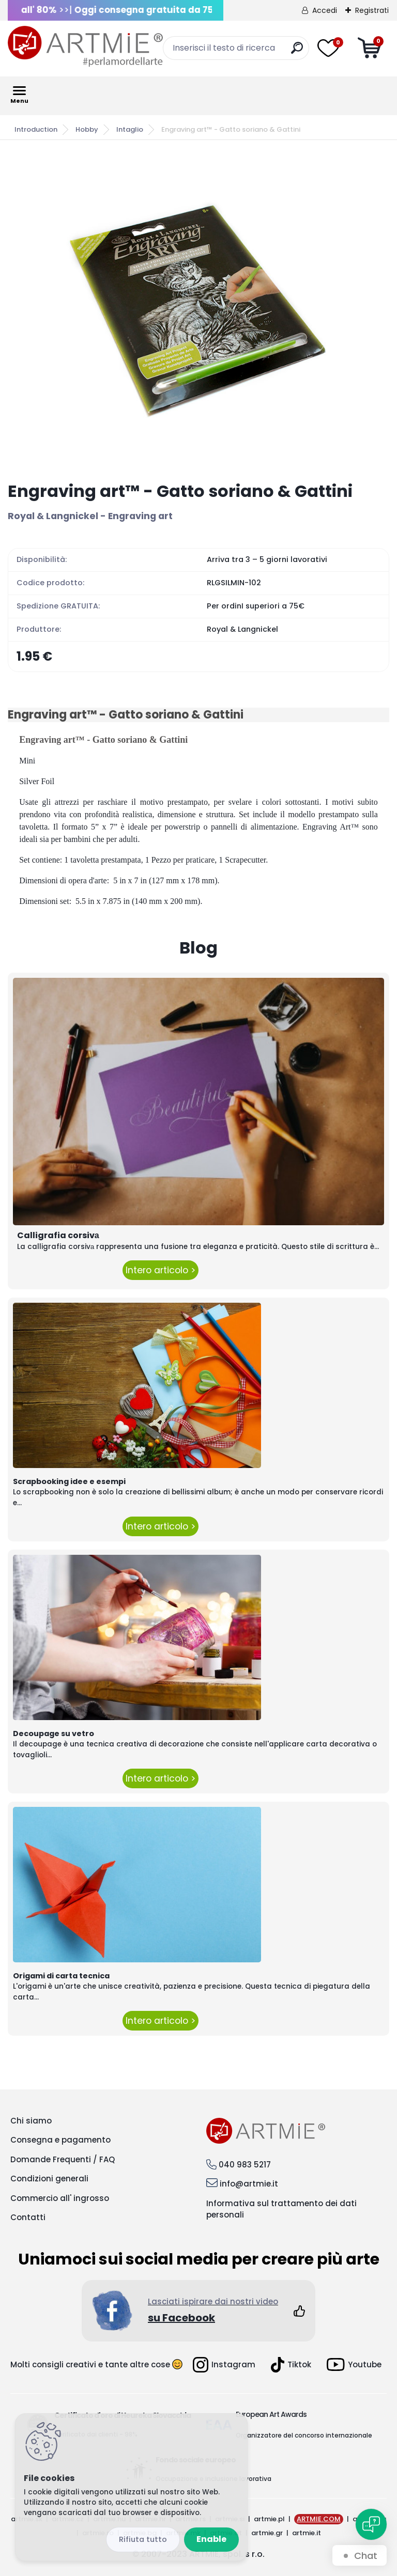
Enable (211, 2539)
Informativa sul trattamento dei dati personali (281, 2209)
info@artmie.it (249, 2183)
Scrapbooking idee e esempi (69, 1481)
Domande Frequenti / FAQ (62, 2159)
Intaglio (129, 129)
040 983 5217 (245, 2164)
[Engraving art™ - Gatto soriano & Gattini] (198, 311)
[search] (297, 52)
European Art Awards (271, 2414)
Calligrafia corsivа (58, 1235)
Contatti (27, 2217)
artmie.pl (269, 2519)
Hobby (86, 129)
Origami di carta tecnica (61, 1976)
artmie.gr (267, 2533)
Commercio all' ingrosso (59, 2198)
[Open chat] (371, 2524)
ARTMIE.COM (319, 2519)
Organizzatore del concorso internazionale (304, 2435)
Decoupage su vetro (53, 1733)
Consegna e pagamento (60, 2139)
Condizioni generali (49, 2178)
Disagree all (143, 2539)
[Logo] (85, 46)
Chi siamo (31, 2120)
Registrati (372, 10)
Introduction (35, 129)
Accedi (324, 10)
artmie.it (306, 2533)
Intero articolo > (160, 1270)
